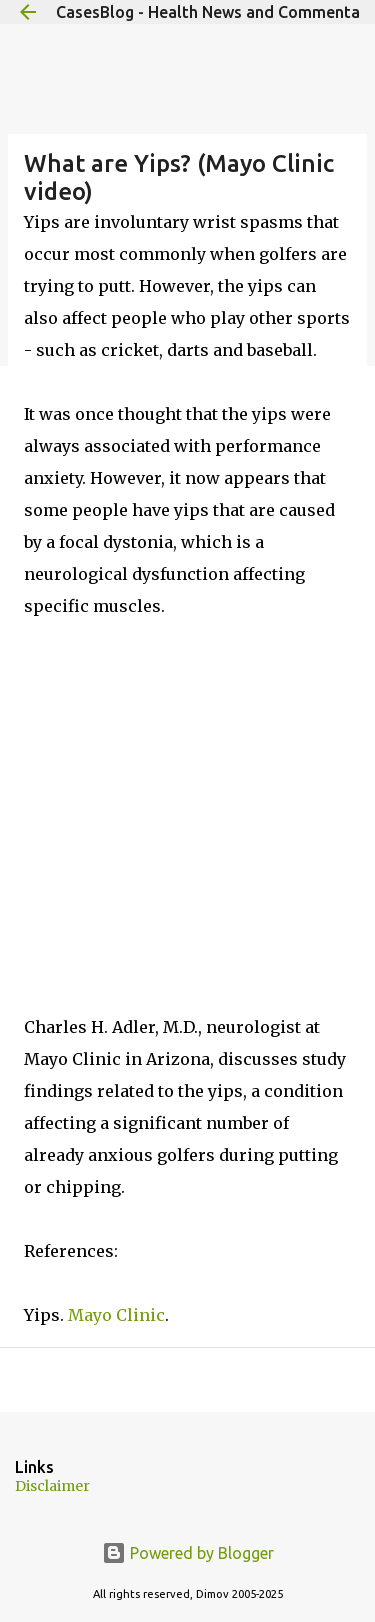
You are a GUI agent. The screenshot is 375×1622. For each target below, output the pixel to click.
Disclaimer (52, 1486)
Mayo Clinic (116, 1315)
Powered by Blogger (188, 1553)
